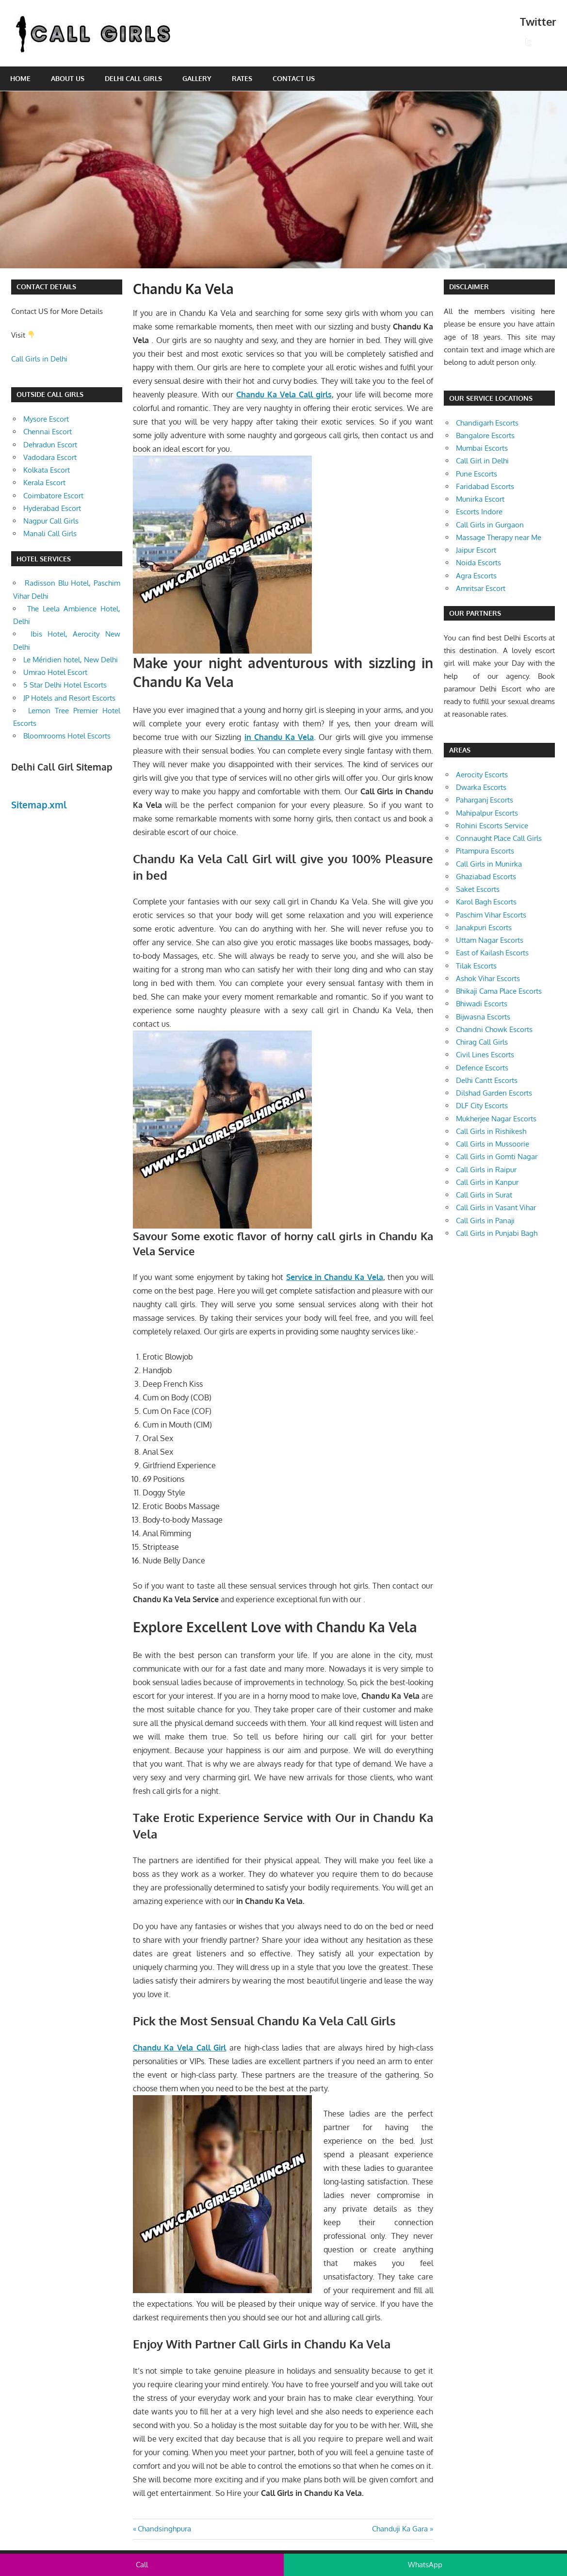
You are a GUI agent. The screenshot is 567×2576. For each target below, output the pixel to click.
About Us (67, 78)
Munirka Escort (480, 499)
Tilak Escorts (476, 965)
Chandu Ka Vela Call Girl (180, 2047)
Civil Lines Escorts (485, 1054)
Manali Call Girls (50, 533)
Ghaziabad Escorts (486, 876)
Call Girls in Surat (484, 1194)
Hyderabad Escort (52, 508)
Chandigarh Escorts (487, 422)
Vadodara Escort (50, 457)
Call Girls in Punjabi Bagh (496, 1233)
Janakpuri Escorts (484, 927)
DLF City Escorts (482, 1105)
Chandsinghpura (164, 2528)
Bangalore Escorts (485, 435)
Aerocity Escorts (482, 774)
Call (142, 2564)
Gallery (196, 78)
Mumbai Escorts (482, 448)
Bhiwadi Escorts (481, 1003)
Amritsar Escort (480, 588)
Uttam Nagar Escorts (489, 940)
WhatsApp (425, 2564)
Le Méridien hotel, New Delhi (70, 659)
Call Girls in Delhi (39, 358)
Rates (242, 78)
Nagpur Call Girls (51, 520)
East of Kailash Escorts (492, 952)
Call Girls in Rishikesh (491, 1131)
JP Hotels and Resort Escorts (69, 698)
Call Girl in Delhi (482, 460)
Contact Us (294, 78)
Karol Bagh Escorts (486, 901)
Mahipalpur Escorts (487, 813)
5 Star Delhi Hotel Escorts (65, 684)
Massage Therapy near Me (498, 537)
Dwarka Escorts (481, 787)
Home (20, 78)
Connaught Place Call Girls (499, 838)
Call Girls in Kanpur (487, 1182)
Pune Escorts (476, 473)
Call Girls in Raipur (486, 1169)
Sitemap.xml (39, 804)
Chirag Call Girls (482, 1042)
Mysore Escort (46, 419)
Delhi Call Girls (133, 78)
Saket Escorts (478, 889)
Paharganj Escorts (484, 799)
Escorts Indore (479, 511)
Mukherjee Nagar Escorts (496, 1118)
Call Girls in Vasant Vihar (496, 1207)
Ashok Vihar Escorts (488, 978)
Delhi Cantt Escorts (487, 1080)
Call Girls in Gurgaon (490, 524)
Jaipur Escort (476, 550)
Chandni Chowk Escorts (494, 1029)
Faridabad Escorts (485, 486)
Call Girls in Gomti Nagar (496, 1156)
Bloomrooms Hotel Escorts (67, 735)
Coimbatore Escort (53, 495)
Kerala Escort (44, 482)
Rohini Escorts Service (492, 825)
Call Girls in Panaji (485, 1220)
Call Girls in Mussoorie (492, 1144)
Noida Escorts (478, 562)
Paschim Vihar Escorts (491, 914)
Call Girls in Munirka (489, 864)
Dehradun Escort (50, 444)
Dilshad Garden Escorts (494, 1093)
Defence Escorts (482, 1067)
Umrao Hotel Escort (55, 672)
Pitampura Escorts (485, 850)
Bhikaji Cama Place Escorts (499, 991)
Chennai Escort (47, 431)
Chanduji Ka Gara (400, 2528)
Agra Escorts (476, 575)
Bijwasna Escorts (483, 1016)
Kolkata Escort (46, 470)
